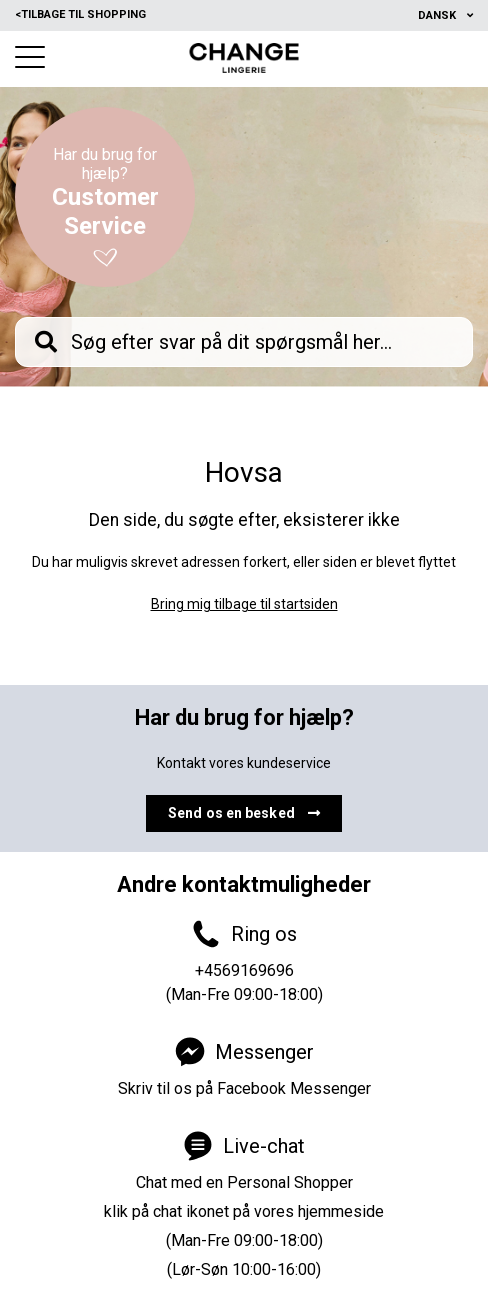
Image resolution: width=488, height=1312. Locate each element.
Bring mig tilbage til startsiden (244, 604)
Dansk (438, 15)
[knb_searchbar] (244, 342)
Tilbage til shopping (80, 14)
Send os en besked (244, 813)
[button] (30, 57)
